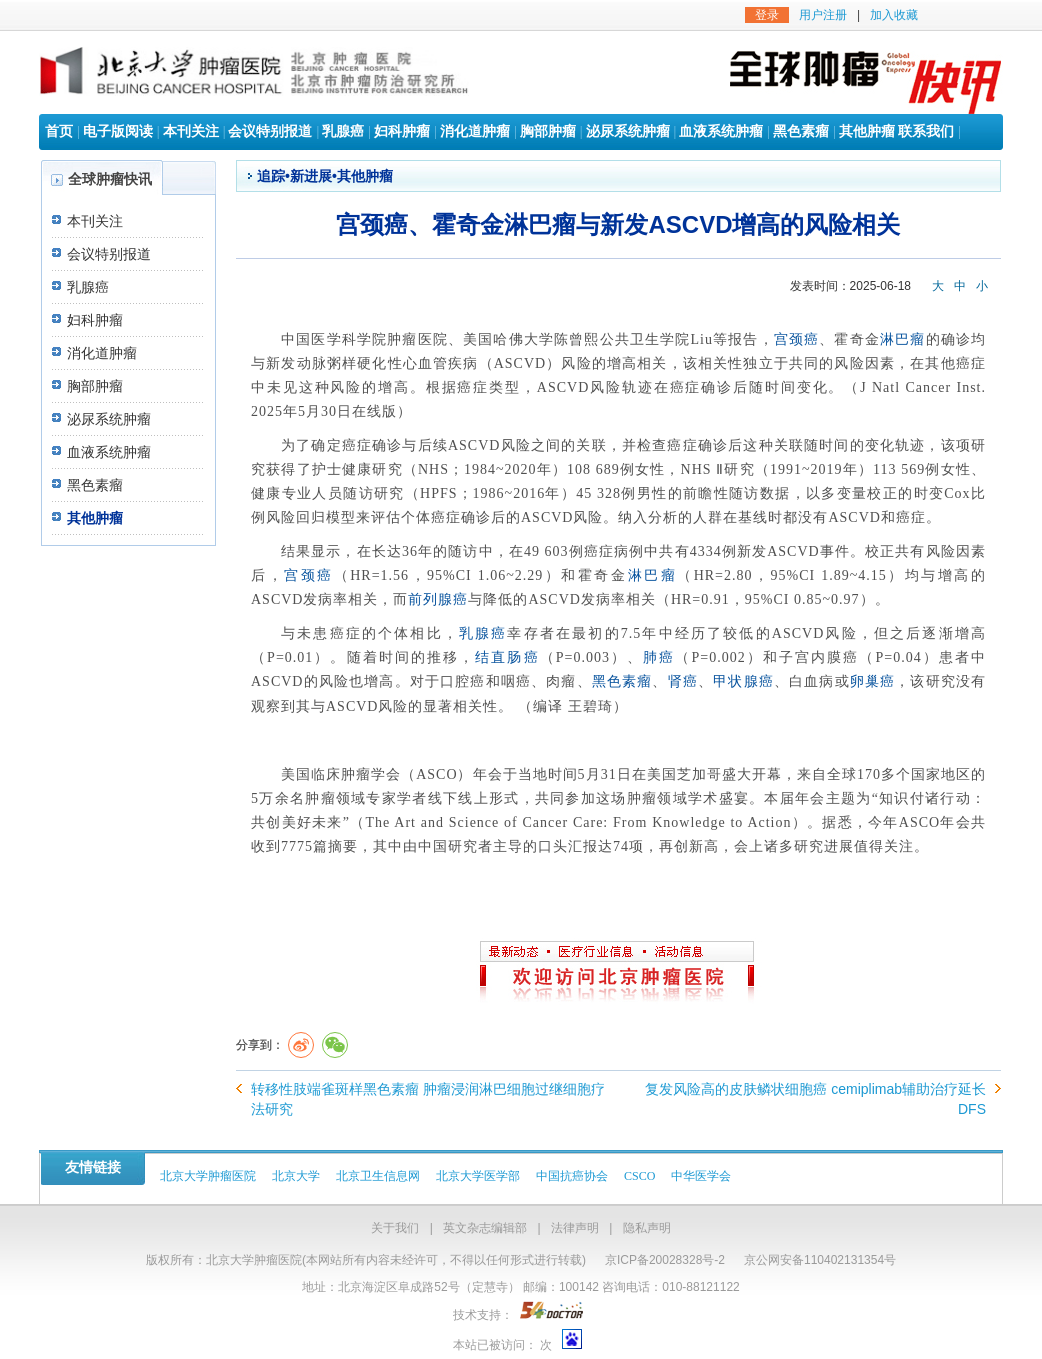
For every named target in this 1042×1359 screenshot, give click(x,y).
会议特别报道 (270, 131)
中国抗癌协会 (572, 1176)
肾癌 (683, 681)
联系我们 (926, 131)
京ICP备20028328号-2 (665, 1260)
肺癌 (659, 657)
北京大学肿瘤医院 (208, 1176)
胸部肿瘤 (548, 131)
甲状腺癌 (743, 681)
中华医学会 (701, 1176)
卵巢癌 (873, 681)
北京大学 (296, 1176)
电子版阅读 (118, 131)
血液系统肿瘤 (721, 131)
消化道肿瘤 (475, 131)
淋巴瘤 (903, 339)
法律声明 (575, 1228)
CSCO (639, 1176)
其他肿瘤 (867, 131)
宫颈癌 (797, 339)
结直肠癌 (507, 657)
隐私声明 (647, 1228)
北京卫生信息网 (378, 1176)
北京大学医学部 (478, 1176)
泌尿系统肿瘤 (628, 131)
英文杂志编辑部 (485, 1228)
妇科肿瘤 (402, 131)
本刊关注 (191, 131)
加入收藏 (894, 15)
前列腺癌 (438, 599)
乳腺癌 (343, 131)
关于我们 (395, 1228)
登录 (767, 15)
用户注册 (823, 15)
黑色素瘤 (801, 131)
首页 (59, 131)
